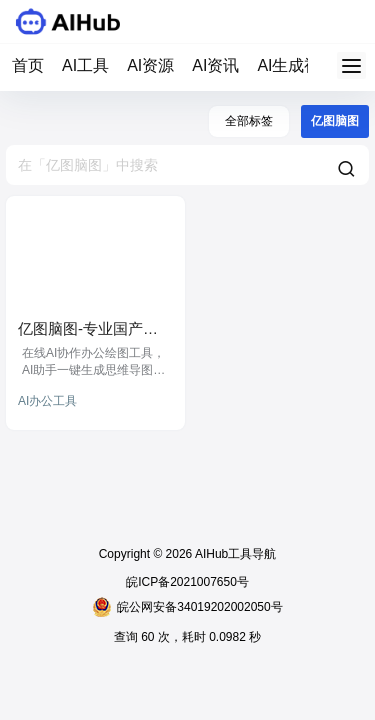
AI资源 (150, 65)
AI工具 (85, 65)
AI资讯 (215, 65)
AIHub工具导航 (234, 554)
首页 (28, 65)
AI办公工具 (47, 401)
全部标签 (249, 121)
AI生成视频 (296, 65)
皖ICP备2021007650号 (187, 582)
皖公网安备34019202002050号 (187, 607)
